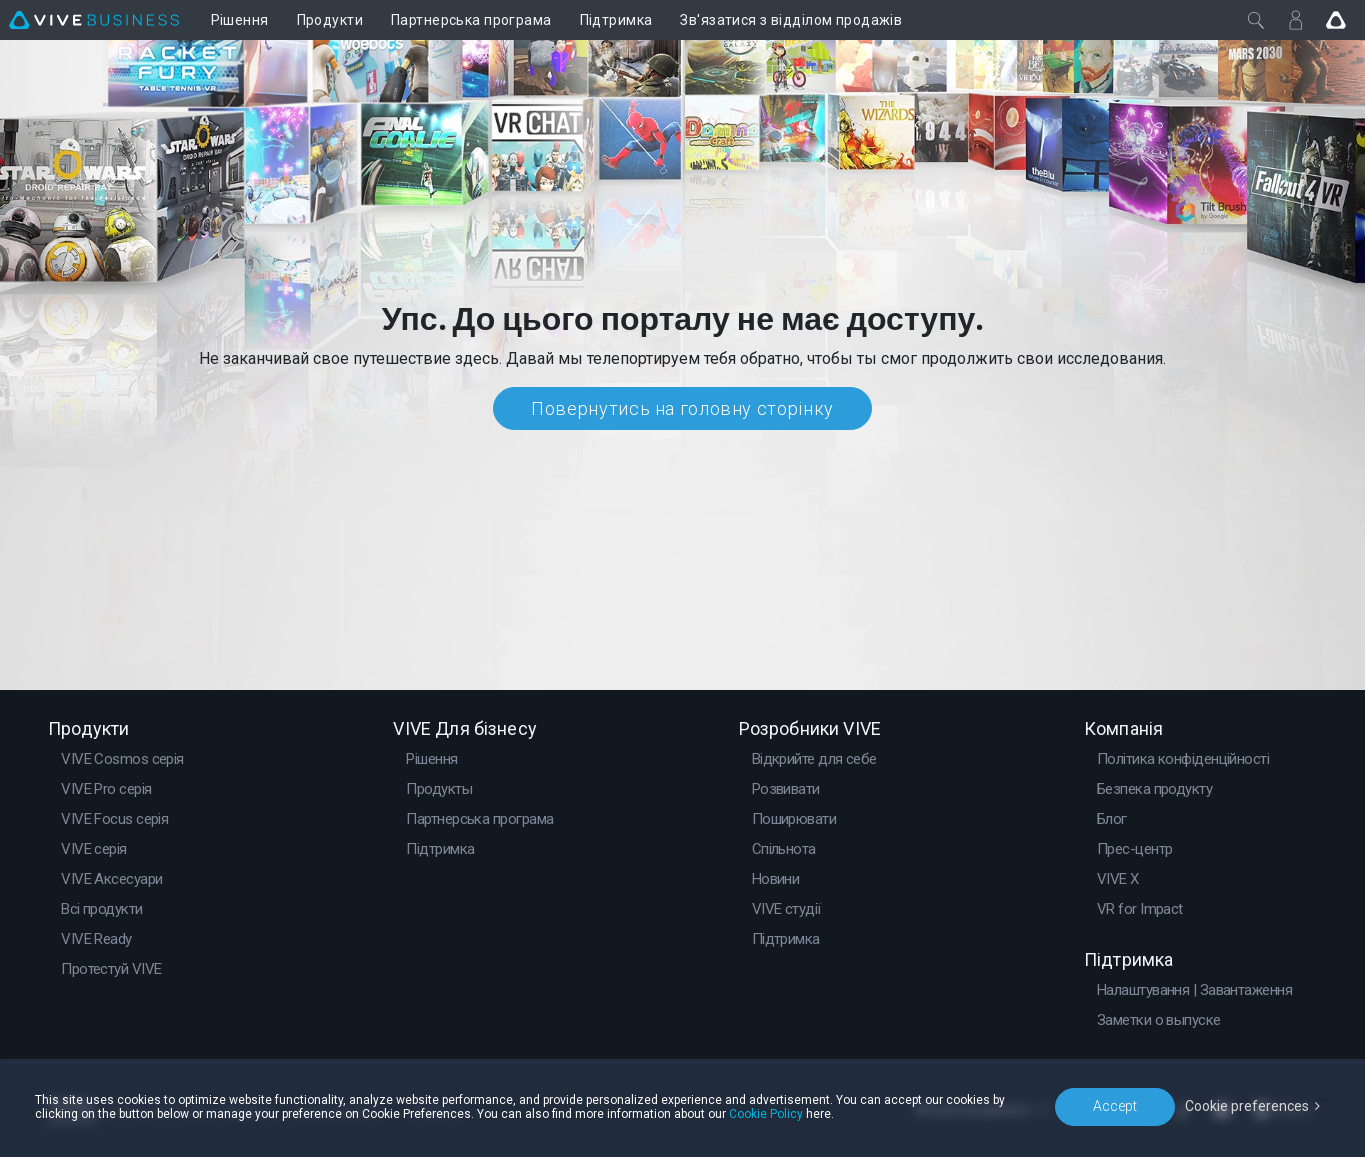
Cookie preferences (1247, 1106)
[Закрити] (1256, 20)
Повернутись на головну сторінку (682, 408)
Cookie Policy (766, 1114)
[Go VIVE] (1336, 20)
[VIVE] (94, 20)
